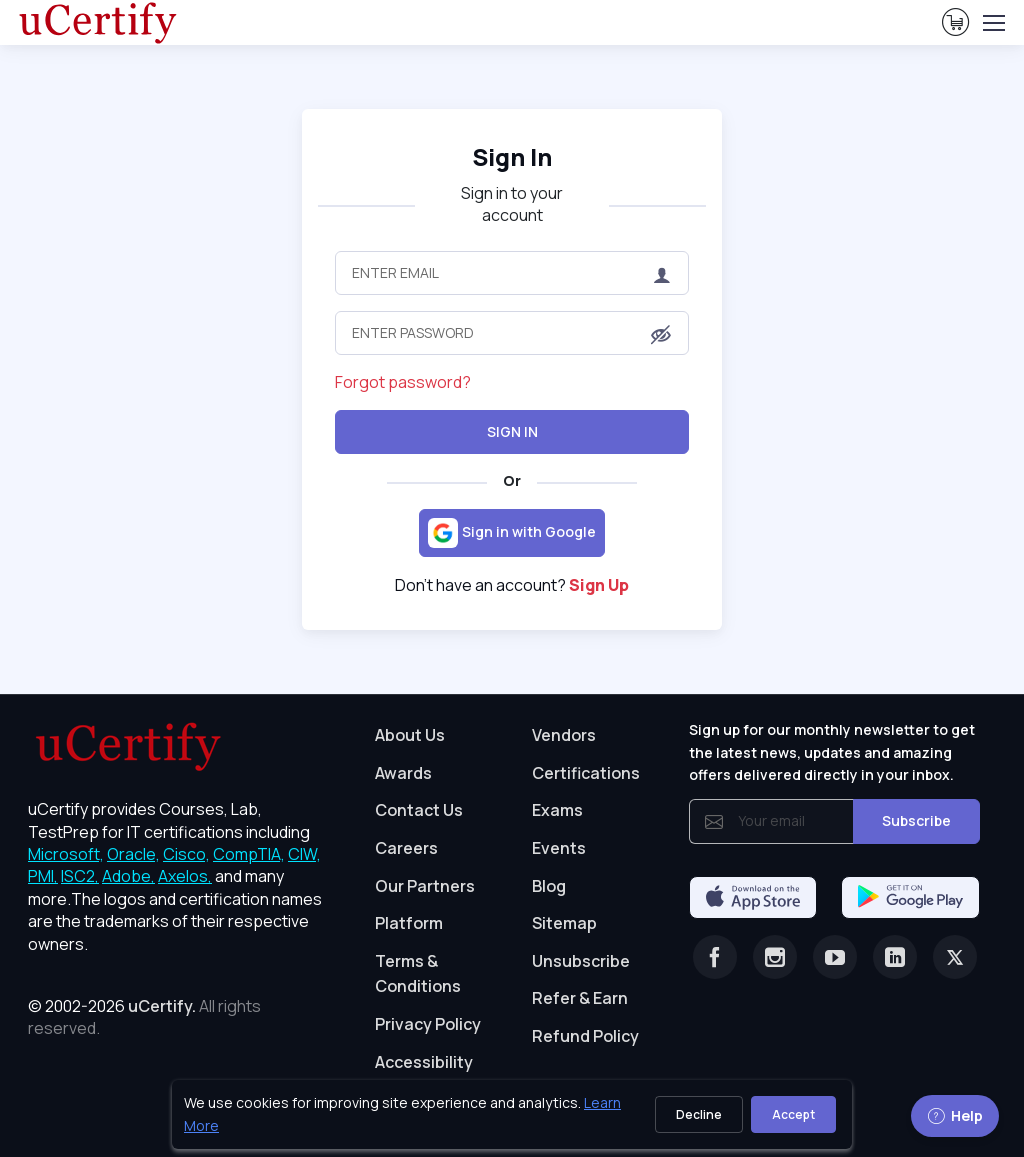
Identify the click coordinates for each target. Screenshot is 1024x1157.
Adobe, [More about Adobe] (128, 876)
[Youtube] (835, 957)
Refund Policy (585, 1036)
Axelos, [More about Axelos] (185, 876)
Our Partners (425, 886)
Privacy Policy (428, 1024)
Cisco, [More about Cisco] (186, 854)
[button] (661, 335)
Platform (409, 923)
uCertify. (162, 1006)
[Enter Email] (512, 273)
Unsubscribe (581, 961)
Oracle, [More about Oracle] (133, 854)
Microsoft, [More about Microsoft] (66, 854)
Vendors (564, 735)
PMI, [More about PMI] (43, 876)
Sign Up (599, 585)
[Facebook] (715, 957)
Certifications (586, 773)
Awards (403, 773)
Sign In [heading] (512, 157)
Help (955, 1115)
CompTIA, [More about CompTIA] (249, 854)
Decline (699, 1114)
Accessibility (424, 1062)
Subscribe (916, 820)
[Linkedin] (895, 957)
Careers (406, 848)
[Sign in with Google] (512, 533)
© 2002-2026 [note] (144, 1017)
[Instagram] (775, 957)
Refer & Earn (580, 998)
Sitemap (564, 923)
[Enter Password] (512, 333)
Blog (549, 886)
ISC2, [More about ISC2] (80, 876)
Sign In (512, 431)
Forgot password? (403, 382)
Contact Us (419, 810)
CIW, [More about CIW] (304, 854)
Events (559, 848)
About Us (410, 735)
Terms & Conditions (418, 974)
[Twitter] (955, 957)
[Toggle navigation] (993, 23)
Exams (557, 810)
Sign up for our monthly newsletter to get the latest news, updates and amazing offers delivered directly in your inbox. (832, 752)
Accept (793, 1114)
